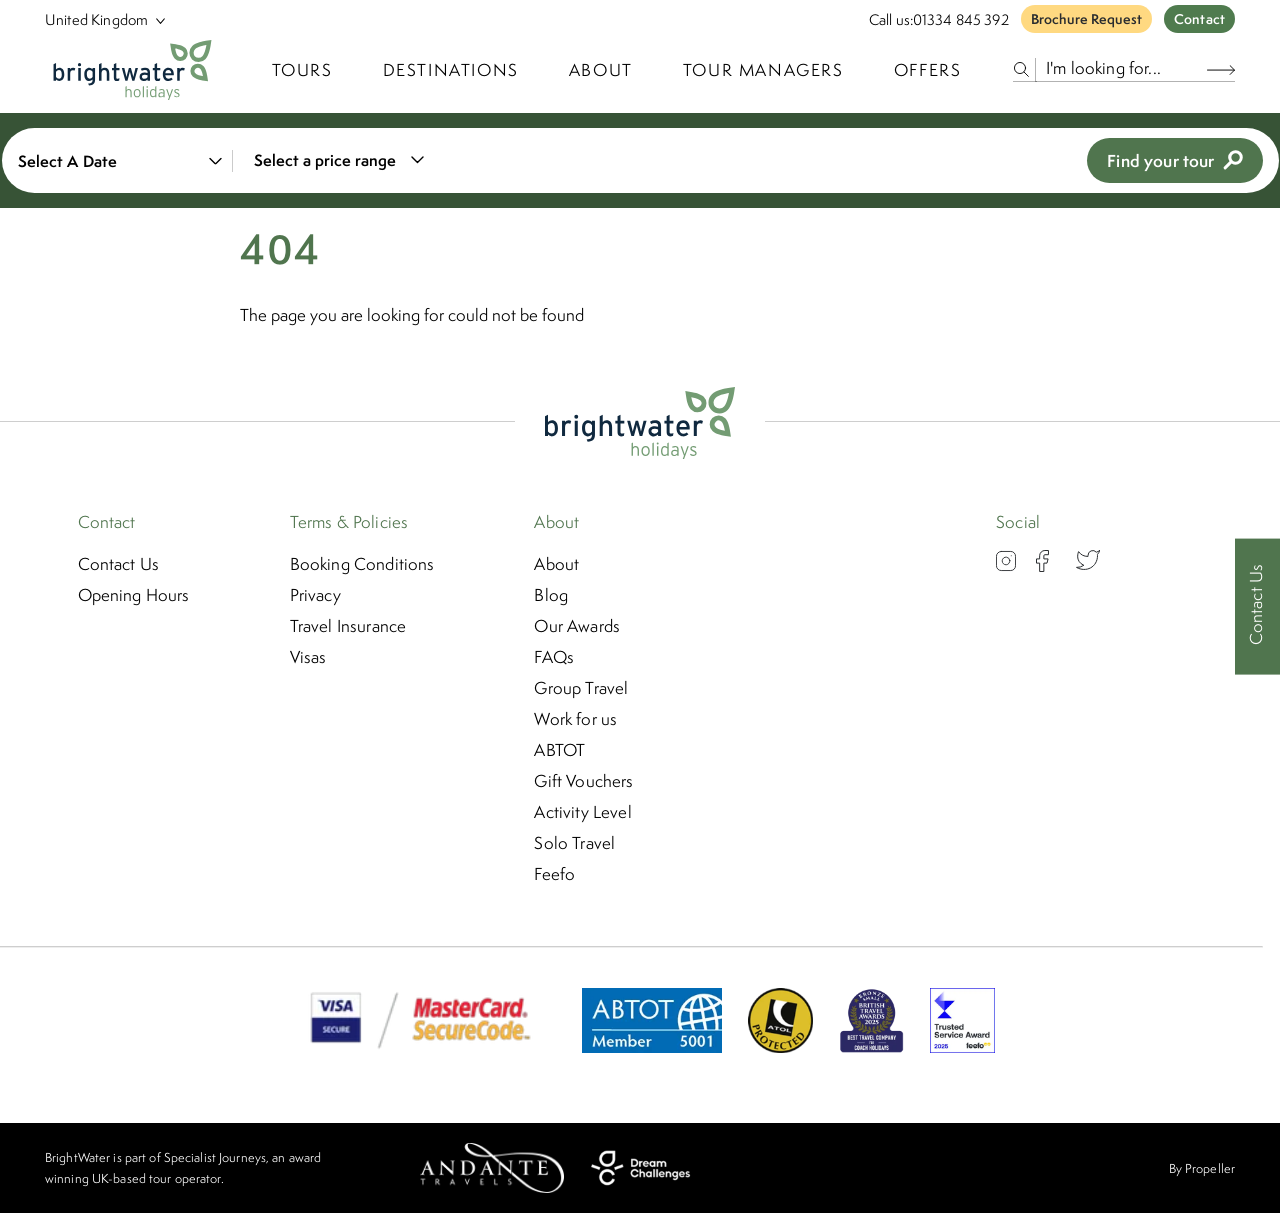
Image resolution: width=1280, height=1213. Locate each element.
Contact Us (119, 564)
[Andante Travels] (492, 1168)
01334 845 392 (961, 19)
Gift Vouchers (583, 781)
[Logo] (132, 70)
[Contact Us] (1257, 606)
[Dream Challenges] (640, 1168)
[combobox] (335, 160)
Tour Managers (763, 70)
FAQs (554, 657)
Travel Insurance (348, 626)
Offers (928, 70)
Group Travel (581, 688)
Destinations (451, 70)
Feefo (554, 874)
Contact (1199, 19)
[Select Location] (97, 19)
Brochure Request (1086, 19)
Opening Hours (134, 595)
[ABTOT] (652, 1047)
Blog (551, 595)
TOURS (302, 70)
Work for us (575, 719)
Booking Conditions (362, 564)
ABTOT (559, 750)
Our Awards (577, 626)
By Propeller (1202, 1168)
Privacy (315, 595)
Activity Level (582, 812)
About (601, 70)
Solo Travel (574, 843)
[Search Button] (1221, 69)
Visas (308, 657)
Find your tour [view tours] (1174, 160)
